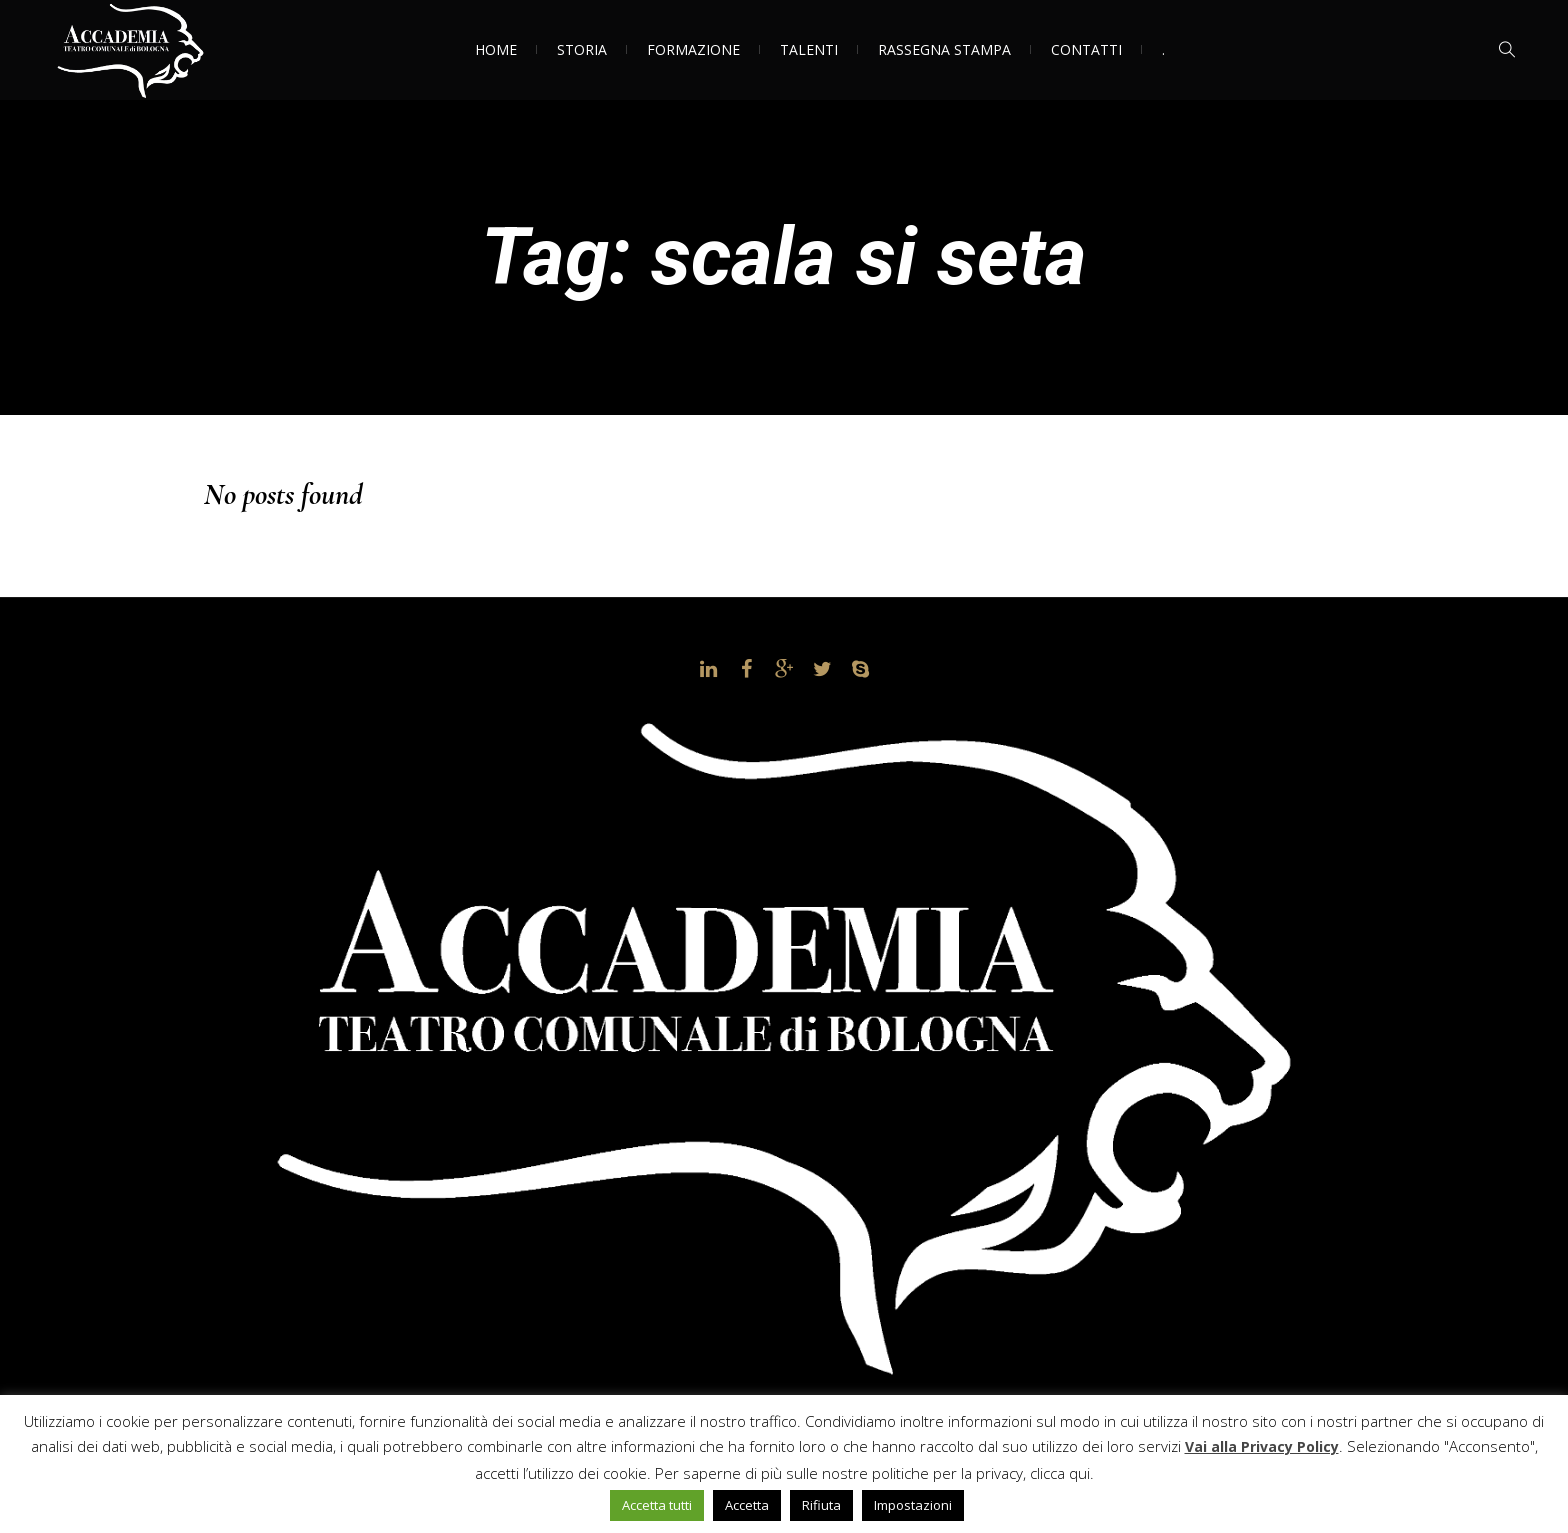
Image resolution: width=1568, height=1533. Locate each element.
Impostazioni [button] (913, 1505)
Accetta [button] (747, 1505)
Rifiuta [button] (821, 1505)
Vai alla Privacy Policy (1262, 1446)
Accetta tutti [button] (657, 1505)
